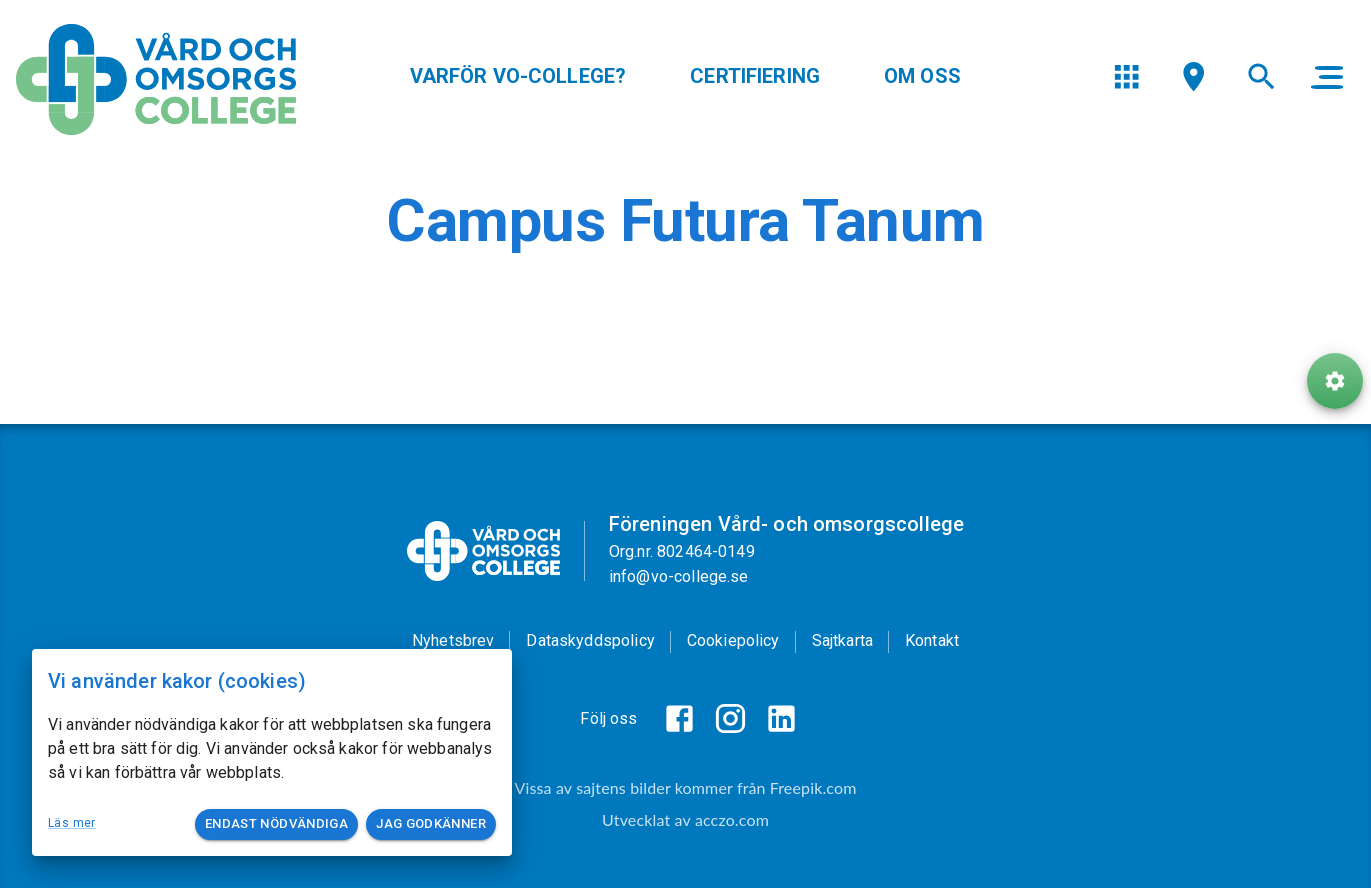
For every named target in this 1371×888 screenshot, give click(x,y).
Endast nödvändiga (276, 824)
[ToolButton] (1335, 388)
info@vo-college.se (679, 576)
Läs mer (72, 823)
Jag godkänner (431, 824)
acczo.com (732, 819)
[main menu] (1327, 80)
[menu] (1126, 79)
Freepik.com (813, 787)
